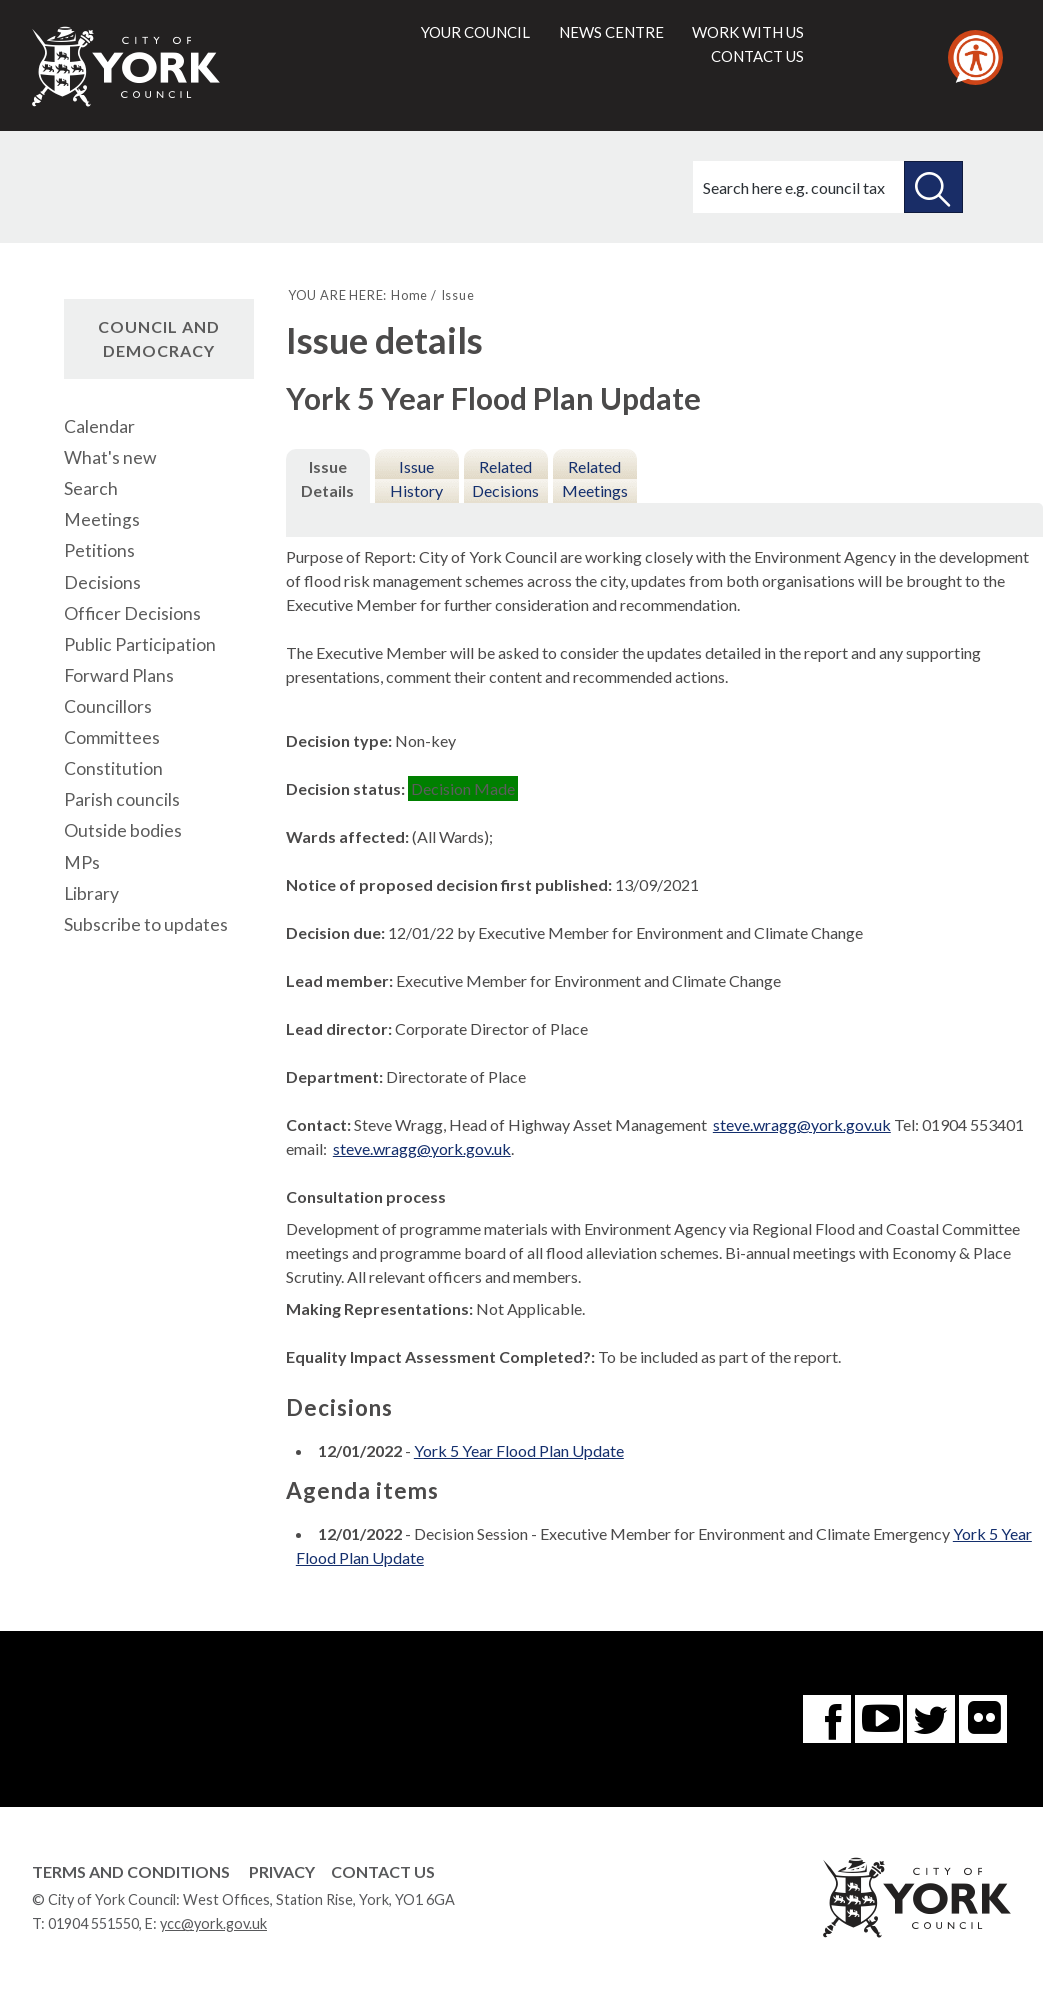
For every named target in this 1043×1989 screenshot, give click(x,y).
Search (91, 488)
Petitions (99, 550)
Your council (475, 32)
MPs (82, 862)
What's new (110, 457)
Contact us (757, 56)
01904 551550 (93, 1923)
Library (91, 893)
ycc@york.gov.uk (213, 1923)
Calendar (99, 426)
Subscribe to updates (146, 924)
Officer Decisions (132, 613)
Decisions (102, 582)
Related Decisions (505, 478)
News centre (611, 32)
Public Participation (140, 644)
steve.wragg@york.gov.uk (802, 1124)
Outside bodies (123, 830)
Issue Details (327, 478)
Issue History (416, 478)
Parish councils (122, 799)
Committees (112, 737)
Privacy (282, 1871)
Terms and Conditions (131, 1871)
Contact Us (383, 1871)
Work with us (748, 32)
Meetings (102, 519)
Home (409, 295)
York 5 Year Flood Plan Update (519, 1450)
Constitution (113, 768)
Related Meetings (595, 478)
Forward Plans (119, 675)
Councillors (108, 706)
